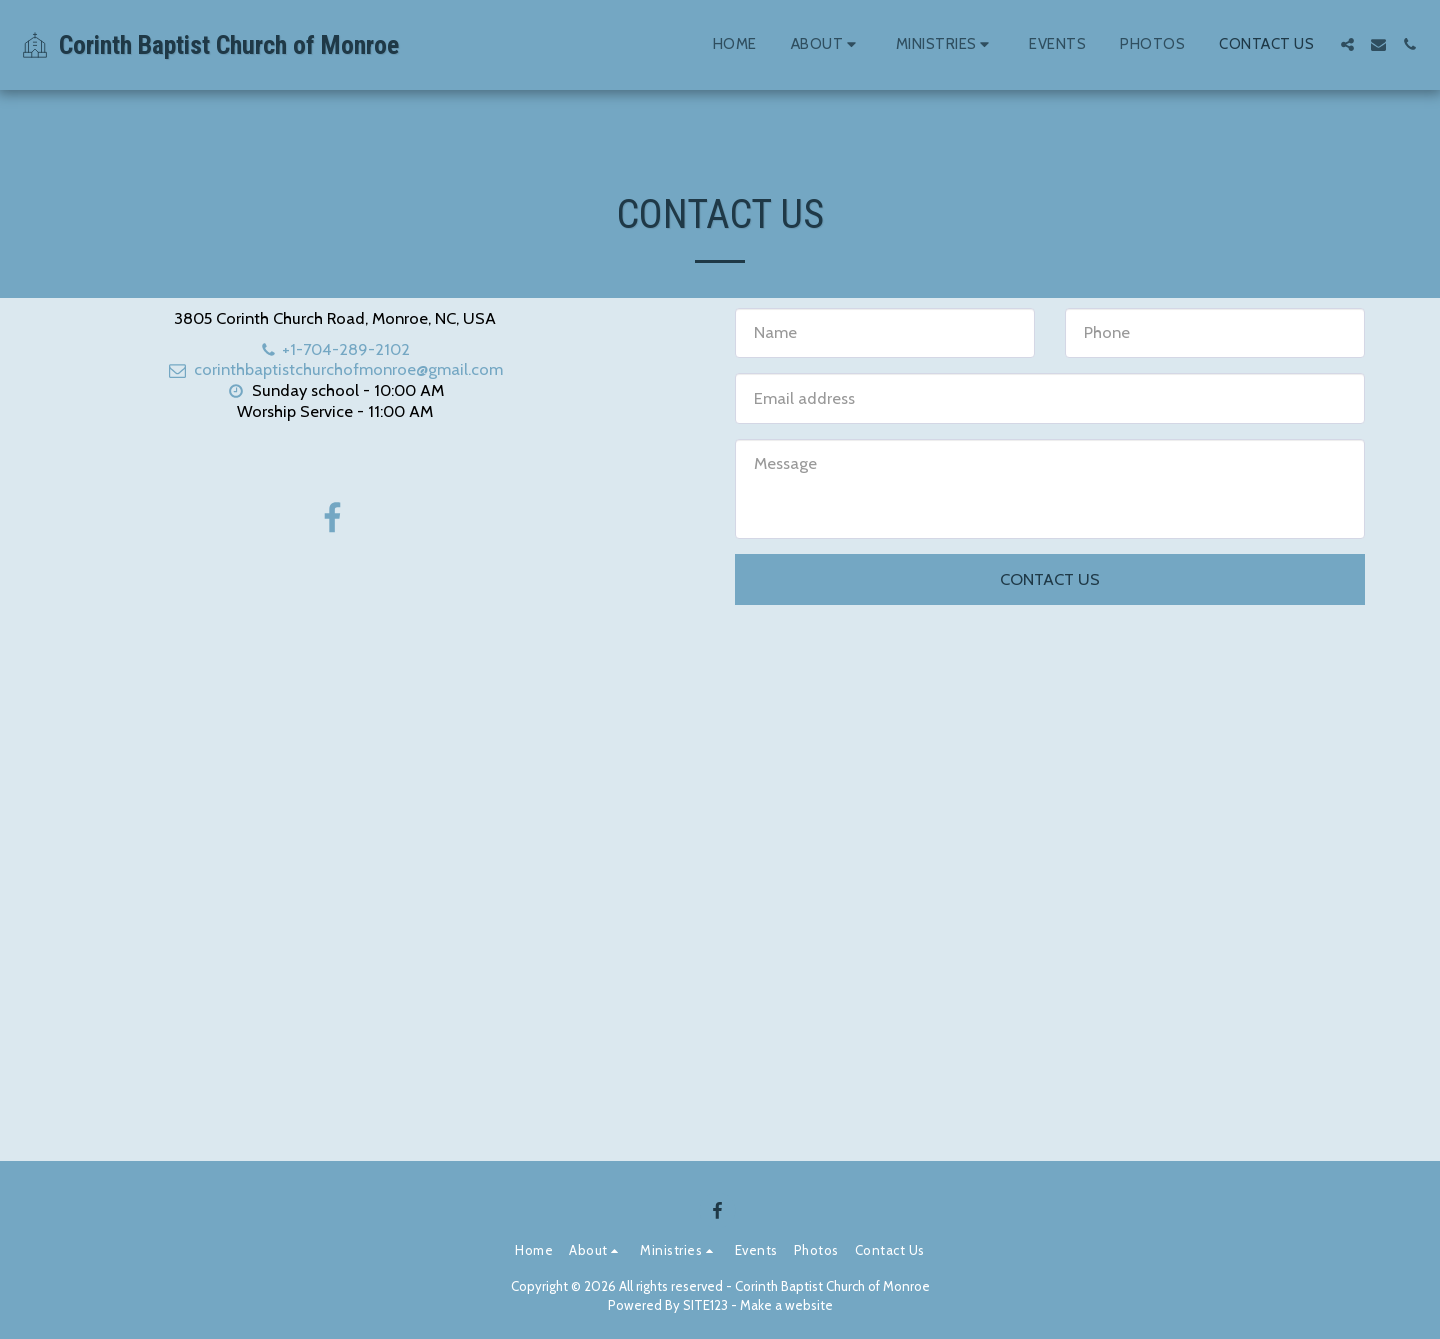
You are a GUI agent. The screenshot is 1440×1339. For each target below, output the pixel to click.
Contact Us (1050, 579)
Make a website (786, 1305)
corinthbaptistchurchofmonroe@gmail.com (334, 369)
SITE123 (705, 1305)
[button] (826, 45)
